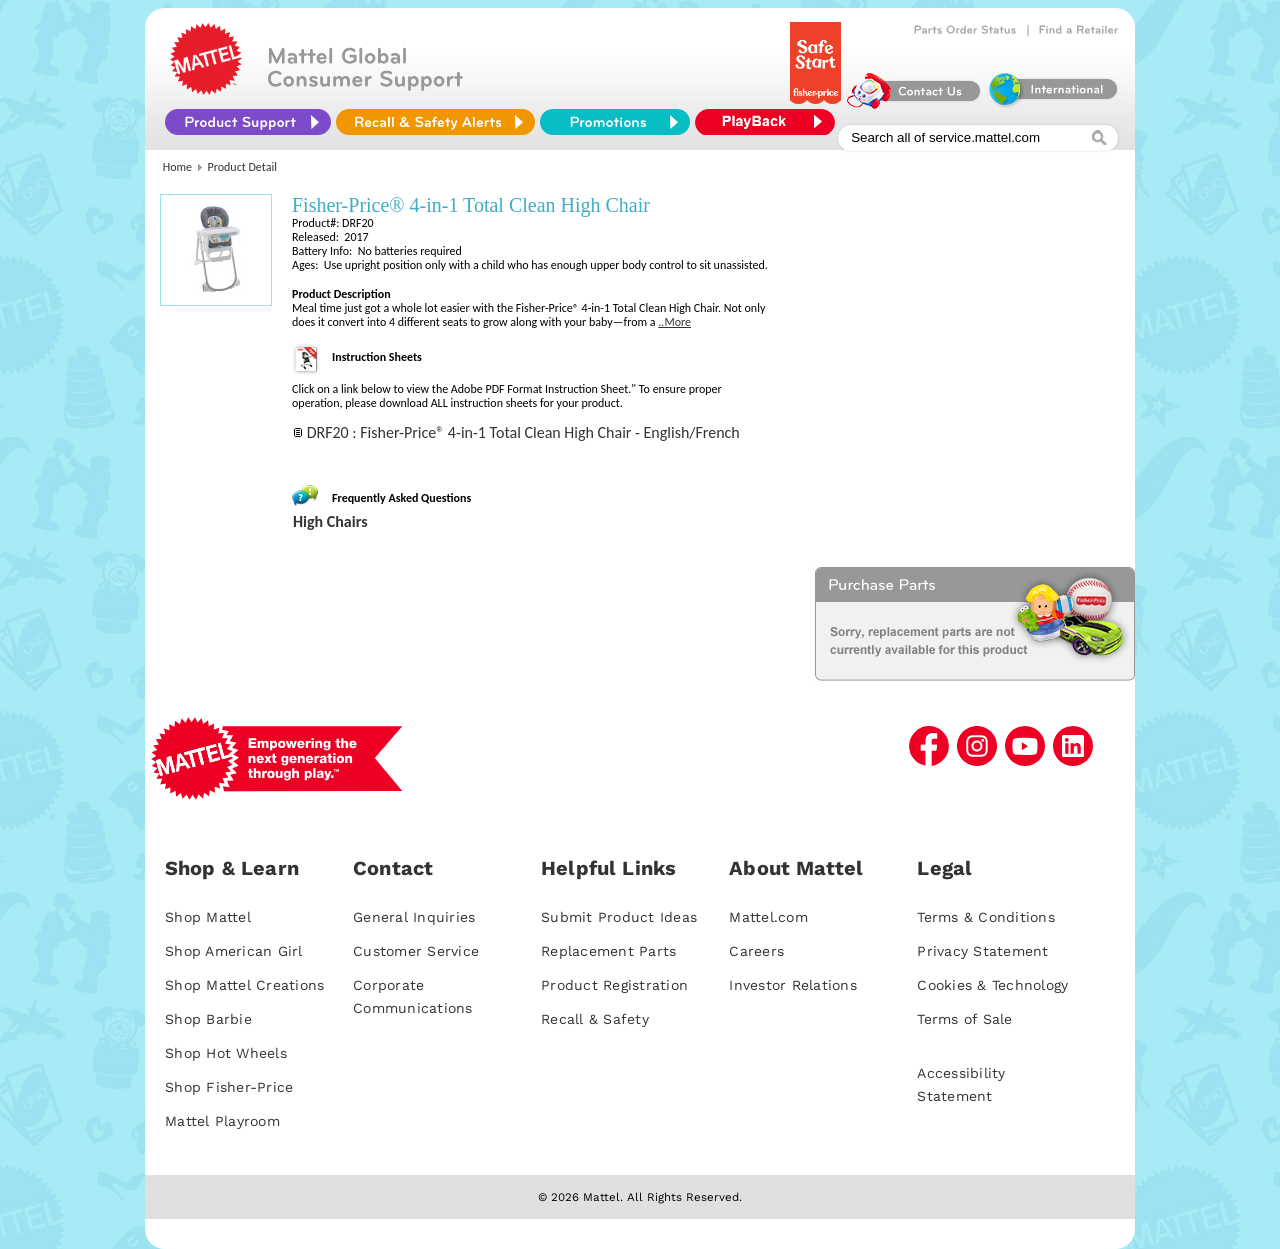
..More (674, 322)
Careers (756, 951)
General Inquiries (414, 917)
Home (177, 167)
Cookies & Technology (992, 985)
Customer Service (416, 951)
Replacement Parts (608, 951)
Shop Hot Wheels (226, 1053)
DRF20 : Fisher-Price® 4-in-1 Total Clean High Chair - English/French (523, 432)
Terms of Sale (964, 1019)
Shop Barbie (208, 1019)
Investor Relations (793, 985)
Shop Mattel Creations (244, 985)
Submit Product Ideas (619, 917)
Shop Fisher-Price (229, 1087)
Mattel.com (768, 917)
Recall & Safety (595, 1019)
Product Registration (614, 985)
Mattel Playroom (222, 1121)
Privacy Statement (982, 951)
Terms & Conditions (986, 917)
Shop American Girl (234, 951)
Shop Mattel (208, 917)
